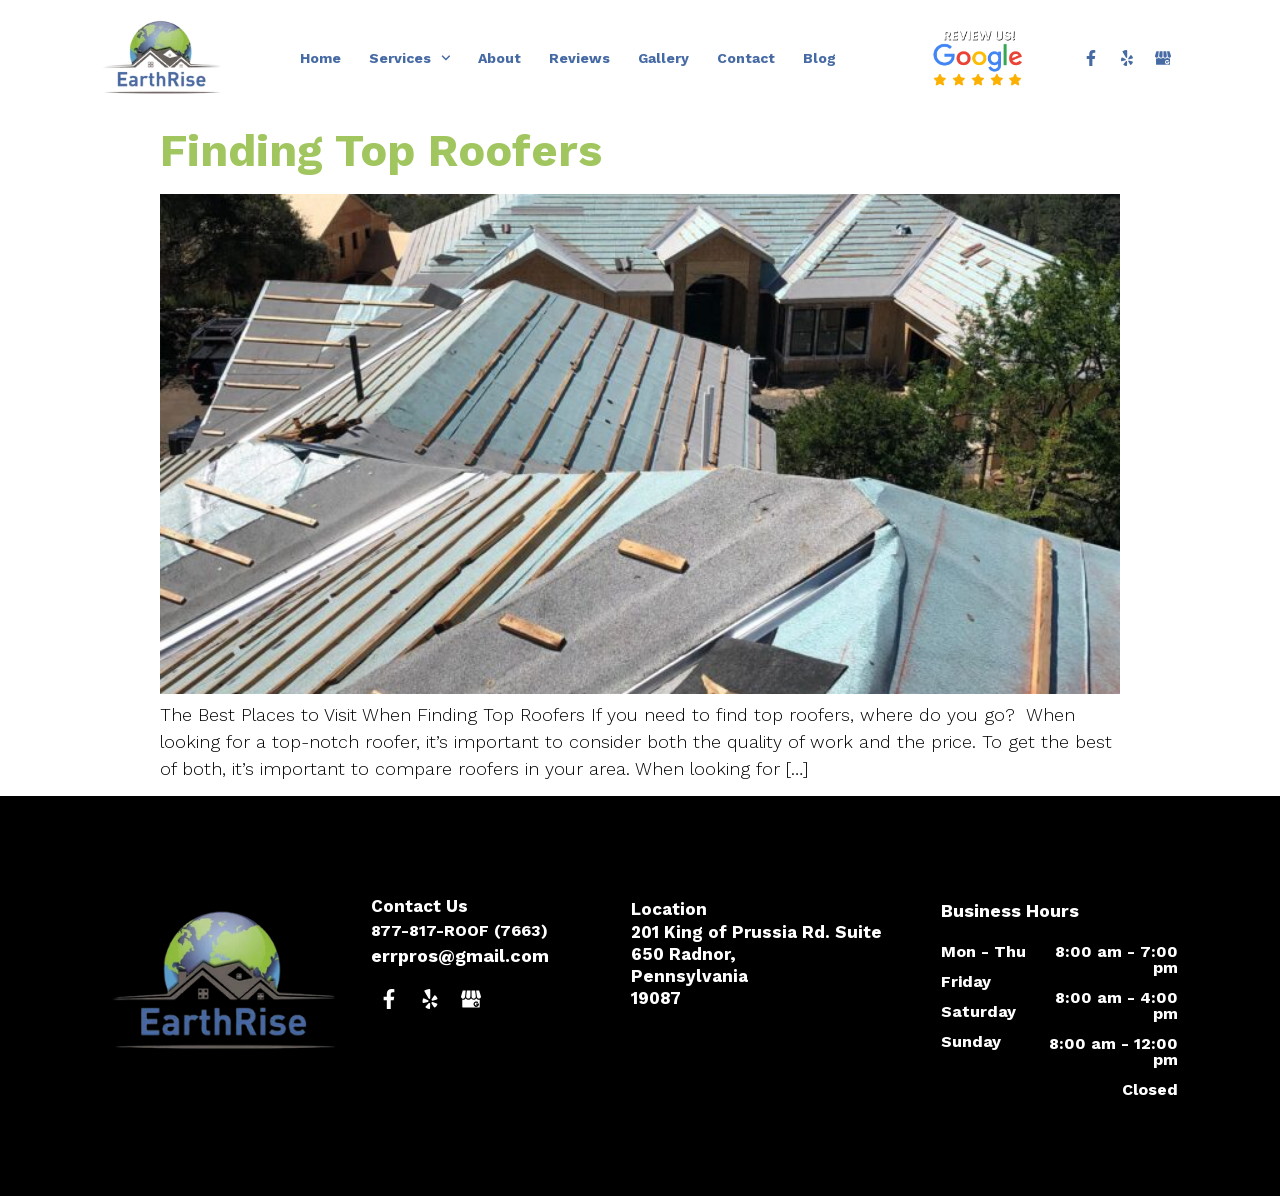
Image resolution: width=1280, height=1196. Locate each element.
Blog (819, 58)
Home (320, 58)
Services (410, 58)
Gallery (663, 58)
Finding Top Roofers (381, 150)
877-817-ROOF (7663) (459, 930)
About (499, 58)
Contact (746, 58)
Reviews (579, 58)
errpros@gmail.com (460, 955)
